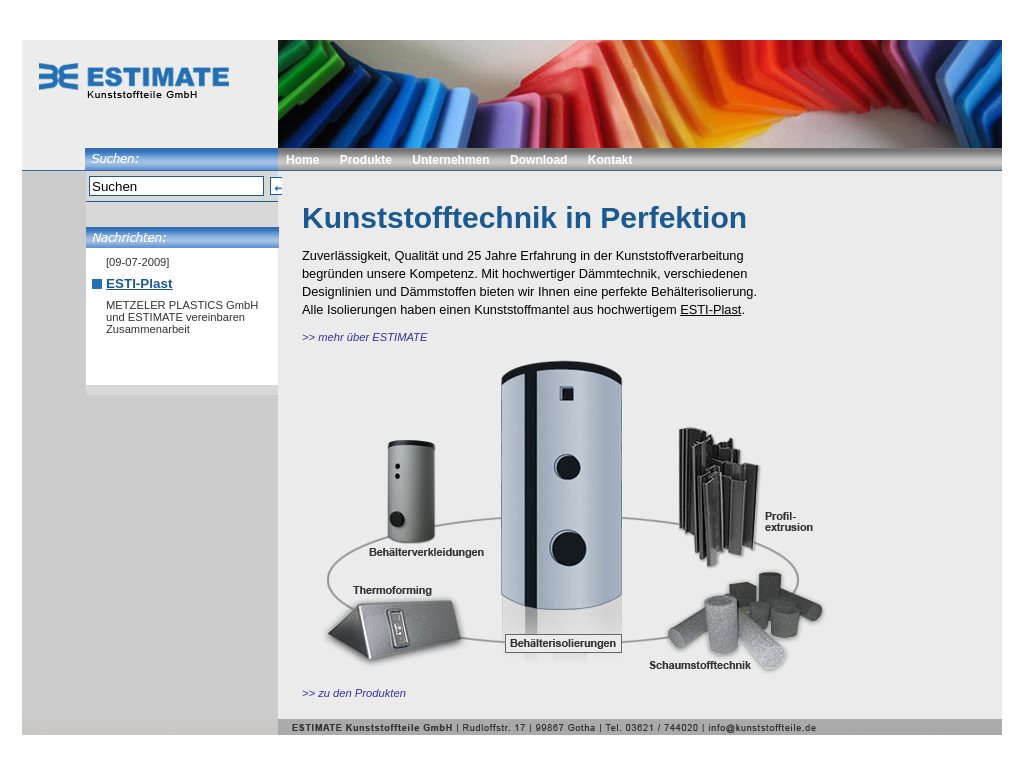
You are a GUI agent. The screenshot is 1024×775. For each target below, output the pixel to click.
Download (538, 160)
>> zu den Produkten (354, 693)
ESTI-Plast (139, 283)
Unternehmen (450, 160)
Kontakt (610, 160)
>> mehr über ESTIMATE (364, 337)
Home (302, 160)
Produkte (366, 160)
